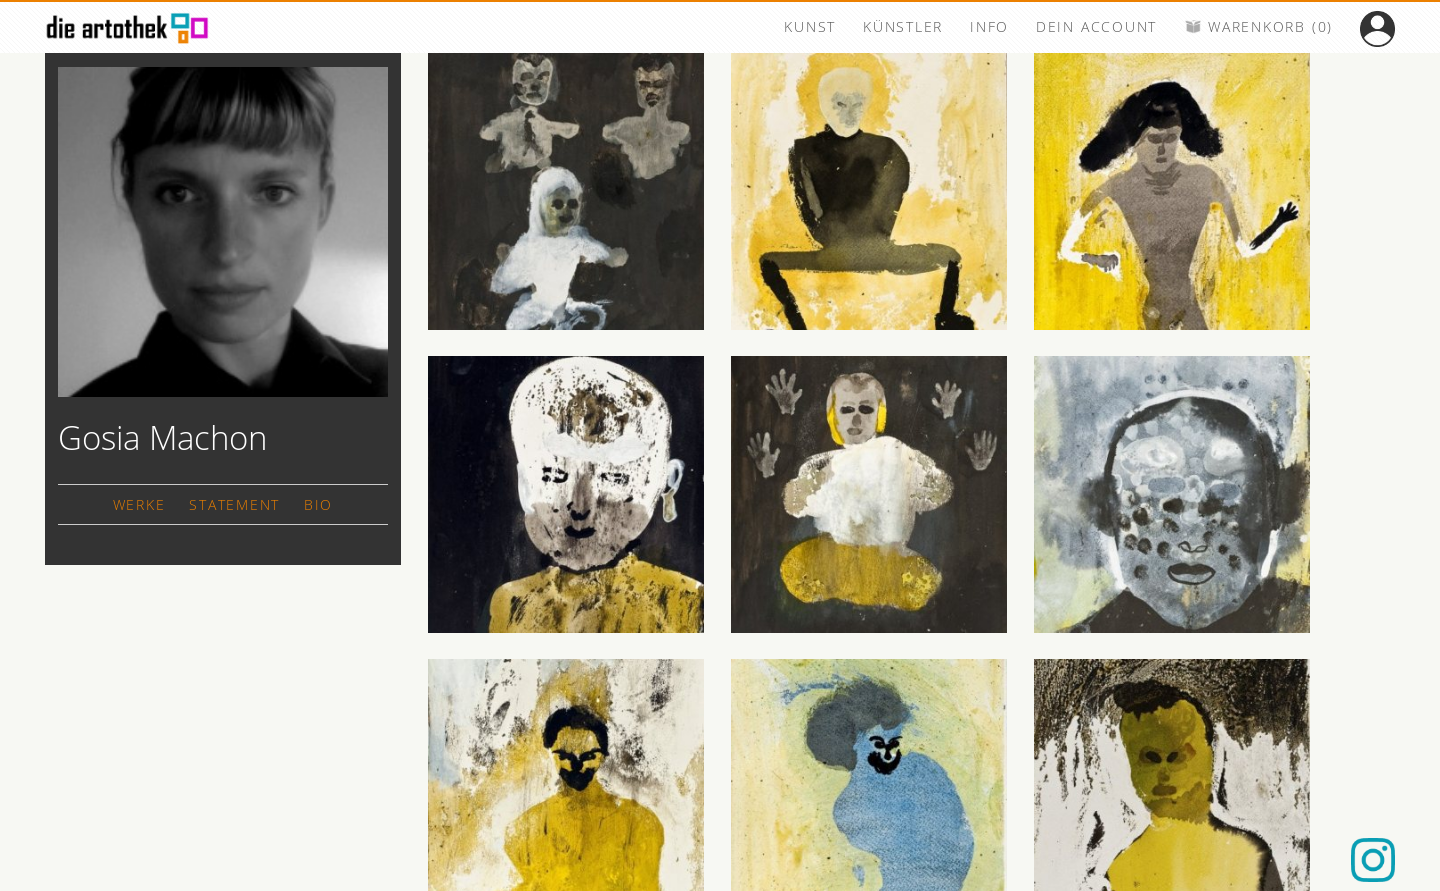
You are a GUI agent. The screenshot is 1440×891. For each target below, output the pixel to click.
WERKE (139, 504)
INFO (989, 26)
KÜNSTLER (903, 26)
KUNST (810, 26)
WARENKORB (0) (1258, 26)
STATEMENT (234, 504)
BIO (318, 504)
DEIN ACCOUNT (1096, 26)
